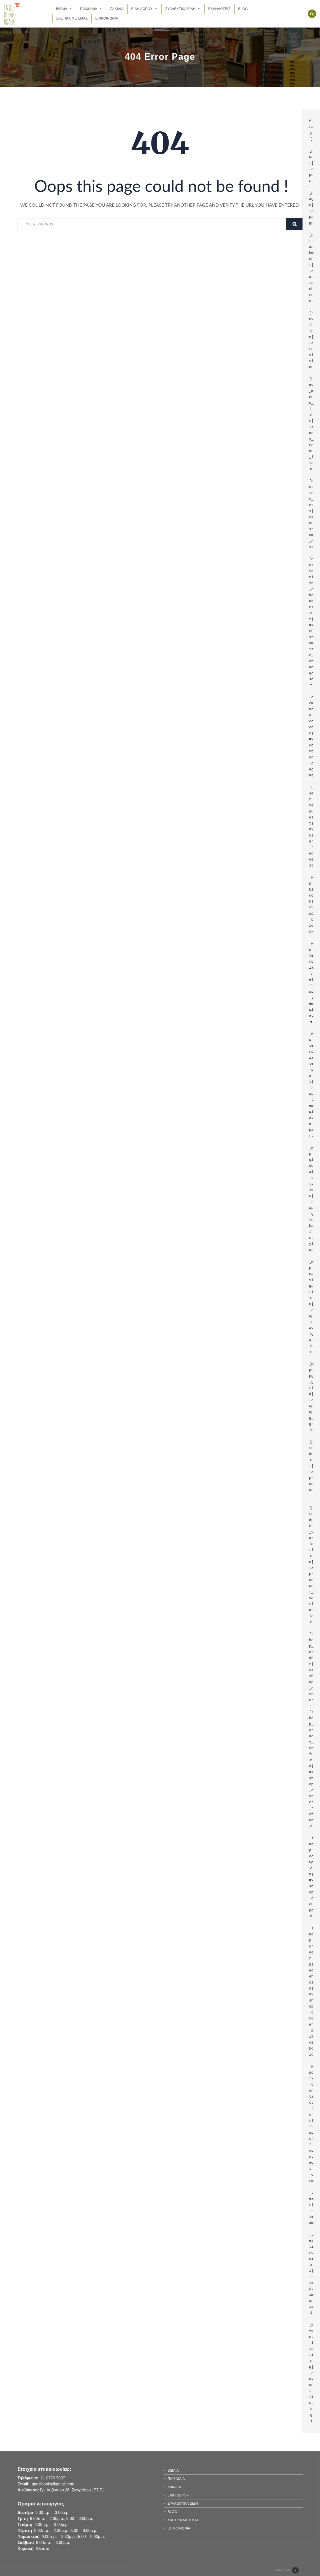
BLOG (243, 9)
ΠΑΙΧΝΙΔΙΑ (91, 9)
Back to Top (287, 2570)
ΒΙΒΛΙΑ (64, 9)
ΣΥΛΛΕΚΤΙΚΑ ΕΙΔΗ (182, 9)
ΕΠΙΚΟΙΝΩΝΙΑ (106, 18)
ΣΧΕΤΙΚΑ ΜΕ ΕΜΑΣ (72, 18)
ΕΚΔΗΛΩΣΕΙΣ (219, 9)
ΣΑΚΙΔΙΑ (117, 9)
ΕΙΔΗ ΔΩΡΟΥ (144, 9)
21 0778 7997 (52, 2478)
